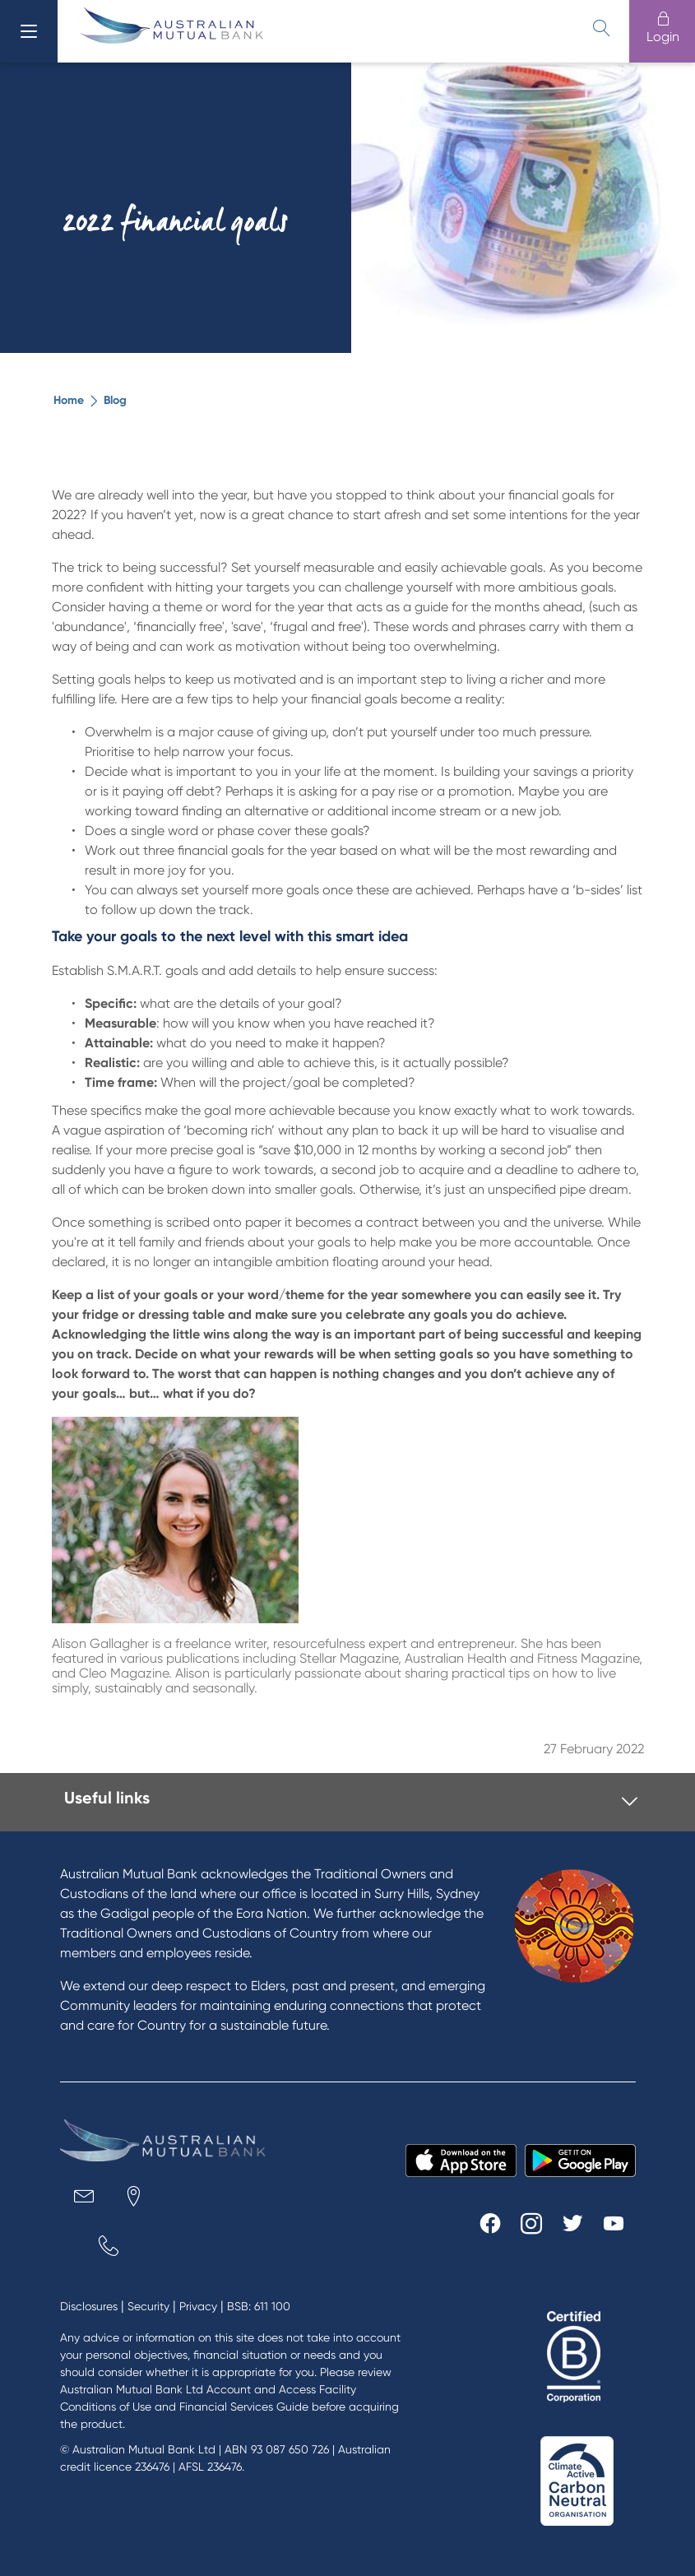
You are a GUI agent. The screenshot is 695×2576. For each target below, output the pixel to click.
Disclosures (89, 2306)
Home (68, 400)
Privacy (198, 2306)
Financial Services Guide (243, 2406)
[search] (601, 28)
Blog (115, 400)
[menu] (29, 31)
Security (148, 2306)
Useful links (107, 1798)
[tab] (351, 1802)
